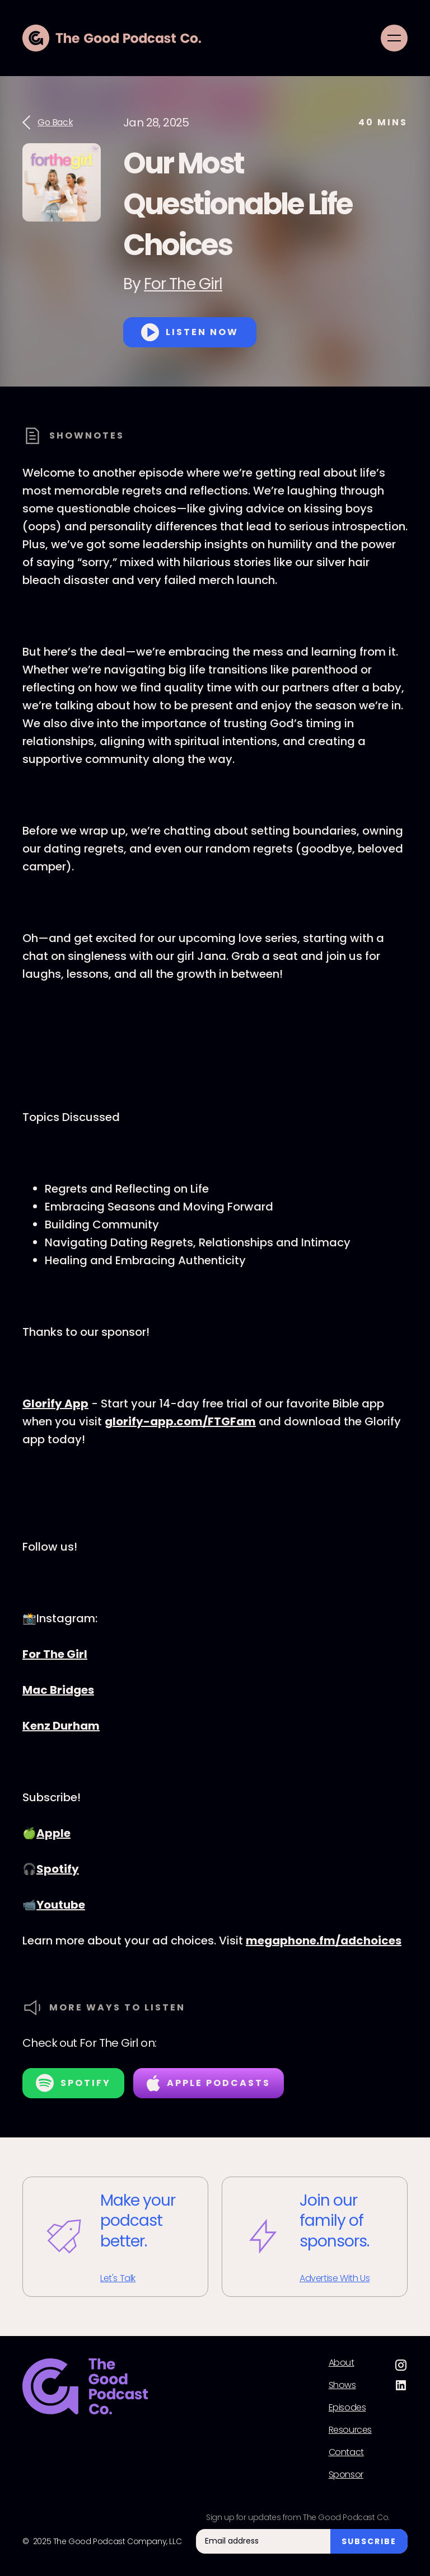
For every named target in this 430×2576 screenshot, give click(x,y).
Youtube (60, 1905)
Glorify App (55, 1403)
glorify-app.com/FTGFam (180, 1421)
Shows (342, 2385)
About (341, 2362)
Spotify (57, 1869)
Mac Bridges (58, 1690)
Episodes (347, 2407)
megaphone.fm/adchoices (323, 1940)
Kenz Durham (61, 1726)
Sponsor (346, 2474)
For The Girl (183, 284)
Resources (350, 2430)
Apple (53, 1833)
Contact (346, 2452)
